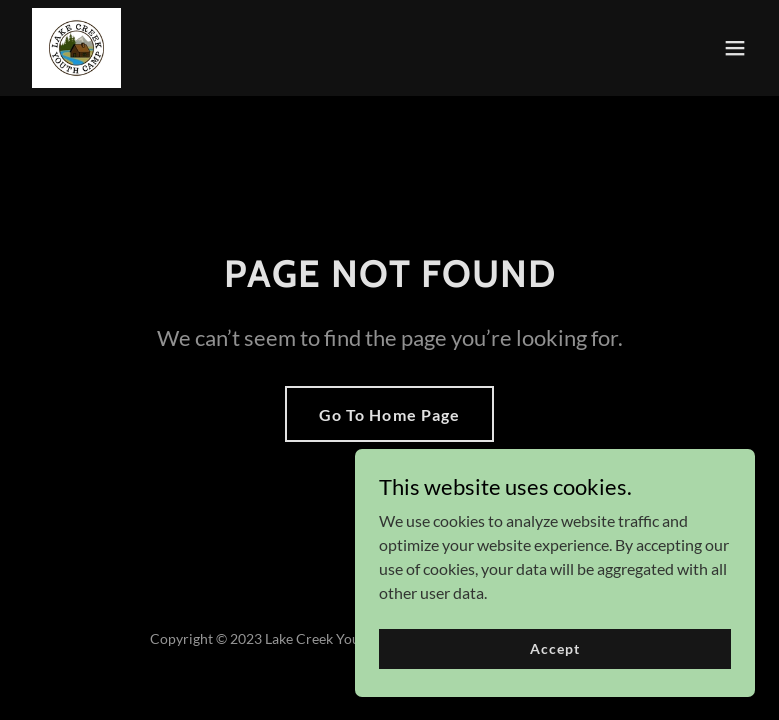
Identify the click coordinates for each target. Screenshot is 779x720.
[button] (735, 48)
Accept (554, 689)
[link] (76, 48)
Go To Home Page (389, 414)
